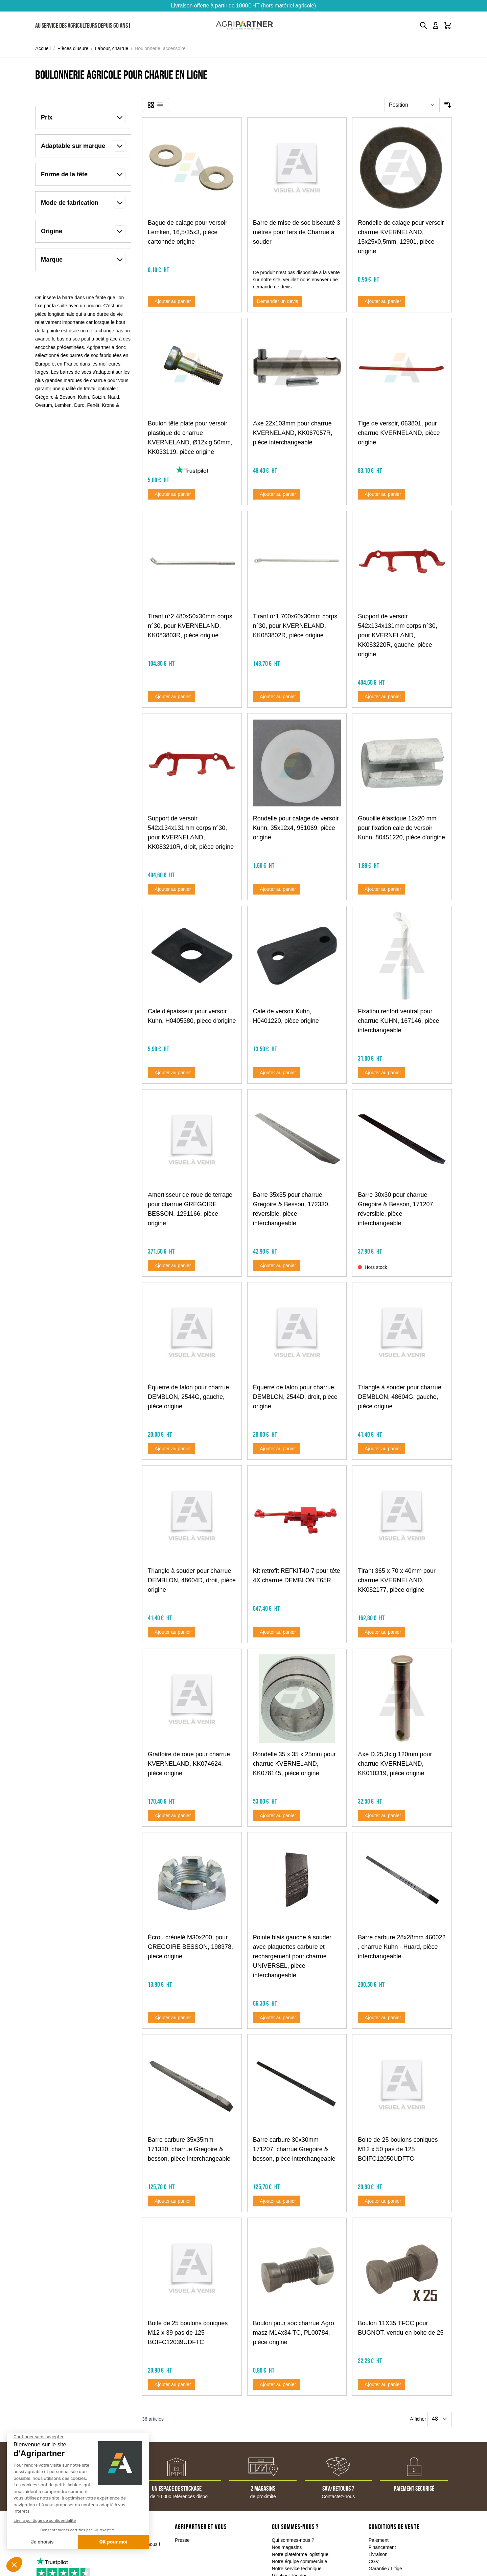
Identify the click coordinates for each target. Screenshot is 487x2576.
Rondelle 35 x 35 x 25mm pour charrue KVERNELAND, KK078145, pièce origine (294, 1764)
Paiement (379, 2540)
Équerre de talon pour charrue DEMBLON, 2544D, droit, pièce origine (295, 1397)
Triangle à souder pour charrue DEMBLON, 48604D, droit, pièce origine (192, 1580)
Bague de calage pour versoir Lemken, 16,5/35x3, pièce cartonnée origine (187, 232)
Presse (182, 2540)
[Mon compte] (435, 25)
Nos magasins (287, 2547)
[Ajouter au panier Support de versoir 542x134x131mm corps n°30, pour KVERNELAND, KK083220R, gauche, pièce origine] (381, 696)
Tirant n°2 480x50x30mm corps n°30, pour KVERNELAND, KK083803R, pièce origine (190, 626)
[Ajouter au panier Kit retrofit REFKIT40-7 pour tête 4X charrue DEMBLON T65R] (276, 1632)
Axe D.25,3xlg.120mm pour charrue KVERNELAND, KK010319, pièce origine (395, 1764)
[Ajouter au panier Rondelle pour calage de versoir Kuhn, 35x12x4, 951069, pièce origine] (276, 889)
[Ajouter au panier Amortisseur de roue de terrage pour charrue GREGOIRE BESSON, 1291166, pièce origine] (171, 1265)
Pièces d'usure (73, 48)
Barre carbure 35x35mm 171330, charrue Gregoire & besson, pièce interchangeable (189, 2149)
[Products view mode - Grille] (151, 105)
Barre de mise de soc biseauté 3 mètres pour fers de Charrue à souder (296, 232)
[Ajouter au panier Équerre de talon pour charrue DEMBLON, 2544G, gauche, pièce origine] (171, 1448)
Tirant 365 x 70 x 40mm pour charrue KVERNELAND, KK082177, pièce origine (396, 1580)
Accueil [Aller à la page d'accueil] (43, 48)
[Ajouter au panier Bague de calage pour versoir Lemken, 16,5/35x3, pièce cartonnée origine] (171, 301)
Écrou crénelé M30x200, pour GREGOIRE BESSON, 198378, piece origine (190, 1947)
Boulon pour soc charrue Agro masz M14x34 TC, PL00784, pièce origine (293, 2332)
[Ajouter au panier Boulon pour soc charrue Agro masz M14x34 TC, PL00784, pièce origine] (276, 2384)
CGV (374, 2561)
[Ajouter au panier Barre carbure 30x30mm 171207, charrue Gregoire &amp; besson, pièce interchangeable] (276, 2201)
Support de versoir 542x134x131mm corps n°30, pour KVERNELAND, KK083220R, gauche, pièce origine (397, 635)
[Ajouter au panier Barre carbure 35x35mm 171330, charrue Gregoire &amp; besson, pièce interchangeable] (171, 2201)
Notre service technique (297, 2569)
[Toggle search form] (423, 25)
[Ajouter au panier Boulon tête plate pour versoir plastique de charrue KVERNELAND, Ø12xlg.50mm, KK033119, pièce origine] (171, 494)
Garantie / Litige (385, 2569)
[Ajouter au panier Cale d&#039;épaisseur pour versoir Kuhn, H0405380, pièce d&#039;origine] (171, 1072)
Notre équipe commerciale (299, 2561)
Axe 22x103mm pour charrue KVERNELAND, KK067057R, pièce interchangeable (292, 433)
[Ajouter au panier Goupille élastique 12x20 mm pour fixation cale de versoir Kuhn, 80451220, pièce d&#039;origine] (381, 889)
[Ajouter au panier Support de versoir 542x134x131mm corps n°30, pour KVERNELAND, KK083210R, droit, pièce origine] (171, 889)
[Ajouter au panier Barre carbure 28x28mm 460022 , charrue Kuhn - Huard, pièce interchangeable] (381, 2017)
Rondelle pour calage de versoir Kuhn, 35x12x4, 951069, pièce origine (296, 828)
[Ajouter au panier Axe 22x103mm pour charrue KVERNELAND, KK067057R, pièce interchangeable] (276, 494)
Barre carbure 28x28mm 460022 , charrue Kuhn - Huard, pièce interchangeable (401, 1947)
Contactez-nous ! (142, 2544)
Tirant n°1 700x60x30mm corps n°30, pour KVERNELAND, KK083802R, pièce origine (295, 626)
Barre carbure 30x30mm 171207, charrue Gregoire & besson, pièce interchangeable (294, 2149)
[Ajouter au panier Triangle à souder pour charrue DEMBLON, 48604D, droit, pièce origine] (171, 1632)
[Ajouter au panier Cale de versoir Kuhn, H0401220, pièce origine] (276, 1072)
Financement (382, 2547)
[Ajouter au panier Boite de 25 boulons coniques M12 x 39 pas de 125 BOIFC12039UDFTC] (171, 2384)
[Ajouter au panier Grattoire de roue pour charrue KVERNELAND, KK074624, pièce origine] (171, 1815)
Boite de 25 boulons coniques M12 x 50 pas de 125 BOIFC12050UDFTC (398, 2149)
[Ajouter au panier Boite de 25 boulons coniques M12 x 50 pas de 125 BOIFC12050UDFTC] (381, 2201)
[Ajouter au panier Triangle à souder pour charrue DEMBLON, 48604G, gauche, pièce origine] (381, 1448)
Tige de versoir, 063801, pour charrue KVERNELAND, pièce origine (399, 433)
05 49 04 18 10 (67, 2544)
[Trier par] (412, 105)
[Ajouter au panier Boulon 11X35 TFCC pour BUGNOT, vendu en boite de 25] (381, 2384)
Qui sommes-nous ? (293, 2540)
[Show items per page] (439, 2419)
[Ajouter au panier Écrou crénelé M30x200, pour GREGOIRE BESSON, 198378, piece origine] (171, 2017)
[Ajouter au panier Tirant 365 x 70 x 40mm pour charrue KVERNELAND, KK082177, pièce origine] (381, 1632)
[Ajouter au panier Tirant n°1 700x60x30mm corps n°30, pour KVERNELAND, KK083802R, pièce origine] (276, 696)
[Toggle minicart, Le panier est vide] (447, 25)
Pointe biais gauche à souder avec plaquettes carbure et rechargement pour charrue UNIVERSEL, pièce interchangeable (292, 1956)
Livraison (378, 2554)
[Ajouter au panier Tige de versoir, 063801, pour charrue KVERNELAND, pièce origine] (381, 494)
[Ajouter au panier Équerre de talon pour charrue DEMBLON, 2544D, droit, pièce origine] (276, 1448)
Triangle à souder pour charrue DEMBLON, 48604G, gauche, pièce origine (399, 1397)
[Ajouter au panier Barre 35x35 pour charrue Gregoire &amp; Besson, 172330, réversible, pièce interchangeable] (276, 1265)
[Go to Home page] (244, 26)
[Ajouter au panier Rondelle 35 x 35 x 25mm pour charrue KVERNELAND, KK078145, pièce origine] (276, 1815)
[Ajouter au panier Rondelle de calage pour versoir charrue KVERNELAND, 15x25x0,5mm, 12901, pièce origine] (381, 301)
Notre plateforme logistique (300, 2554)
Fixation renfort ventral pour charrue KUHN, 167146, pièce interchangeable (398, 1021)
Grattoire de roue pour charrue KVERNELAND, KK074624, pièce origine (189, 1764)
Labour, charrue (111, 48)
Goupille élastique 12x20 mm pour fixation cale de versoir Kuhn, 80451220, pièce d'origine (401, 828)
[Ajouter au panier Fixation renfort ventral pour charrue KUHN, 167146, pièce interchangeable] (381, 1072)
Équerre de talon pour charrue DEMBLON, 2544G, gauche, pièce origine (188, 1397)
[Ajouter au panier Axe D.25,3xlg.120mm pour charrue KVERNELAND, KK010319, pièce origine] (381, 1815)
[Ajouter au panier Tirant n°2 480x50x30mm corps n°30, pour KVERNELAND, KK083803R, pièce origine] (171, 696)
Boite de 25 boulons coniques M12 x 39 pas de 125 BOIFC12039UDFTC (188, 2332)
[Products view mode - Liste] (160, 105)
